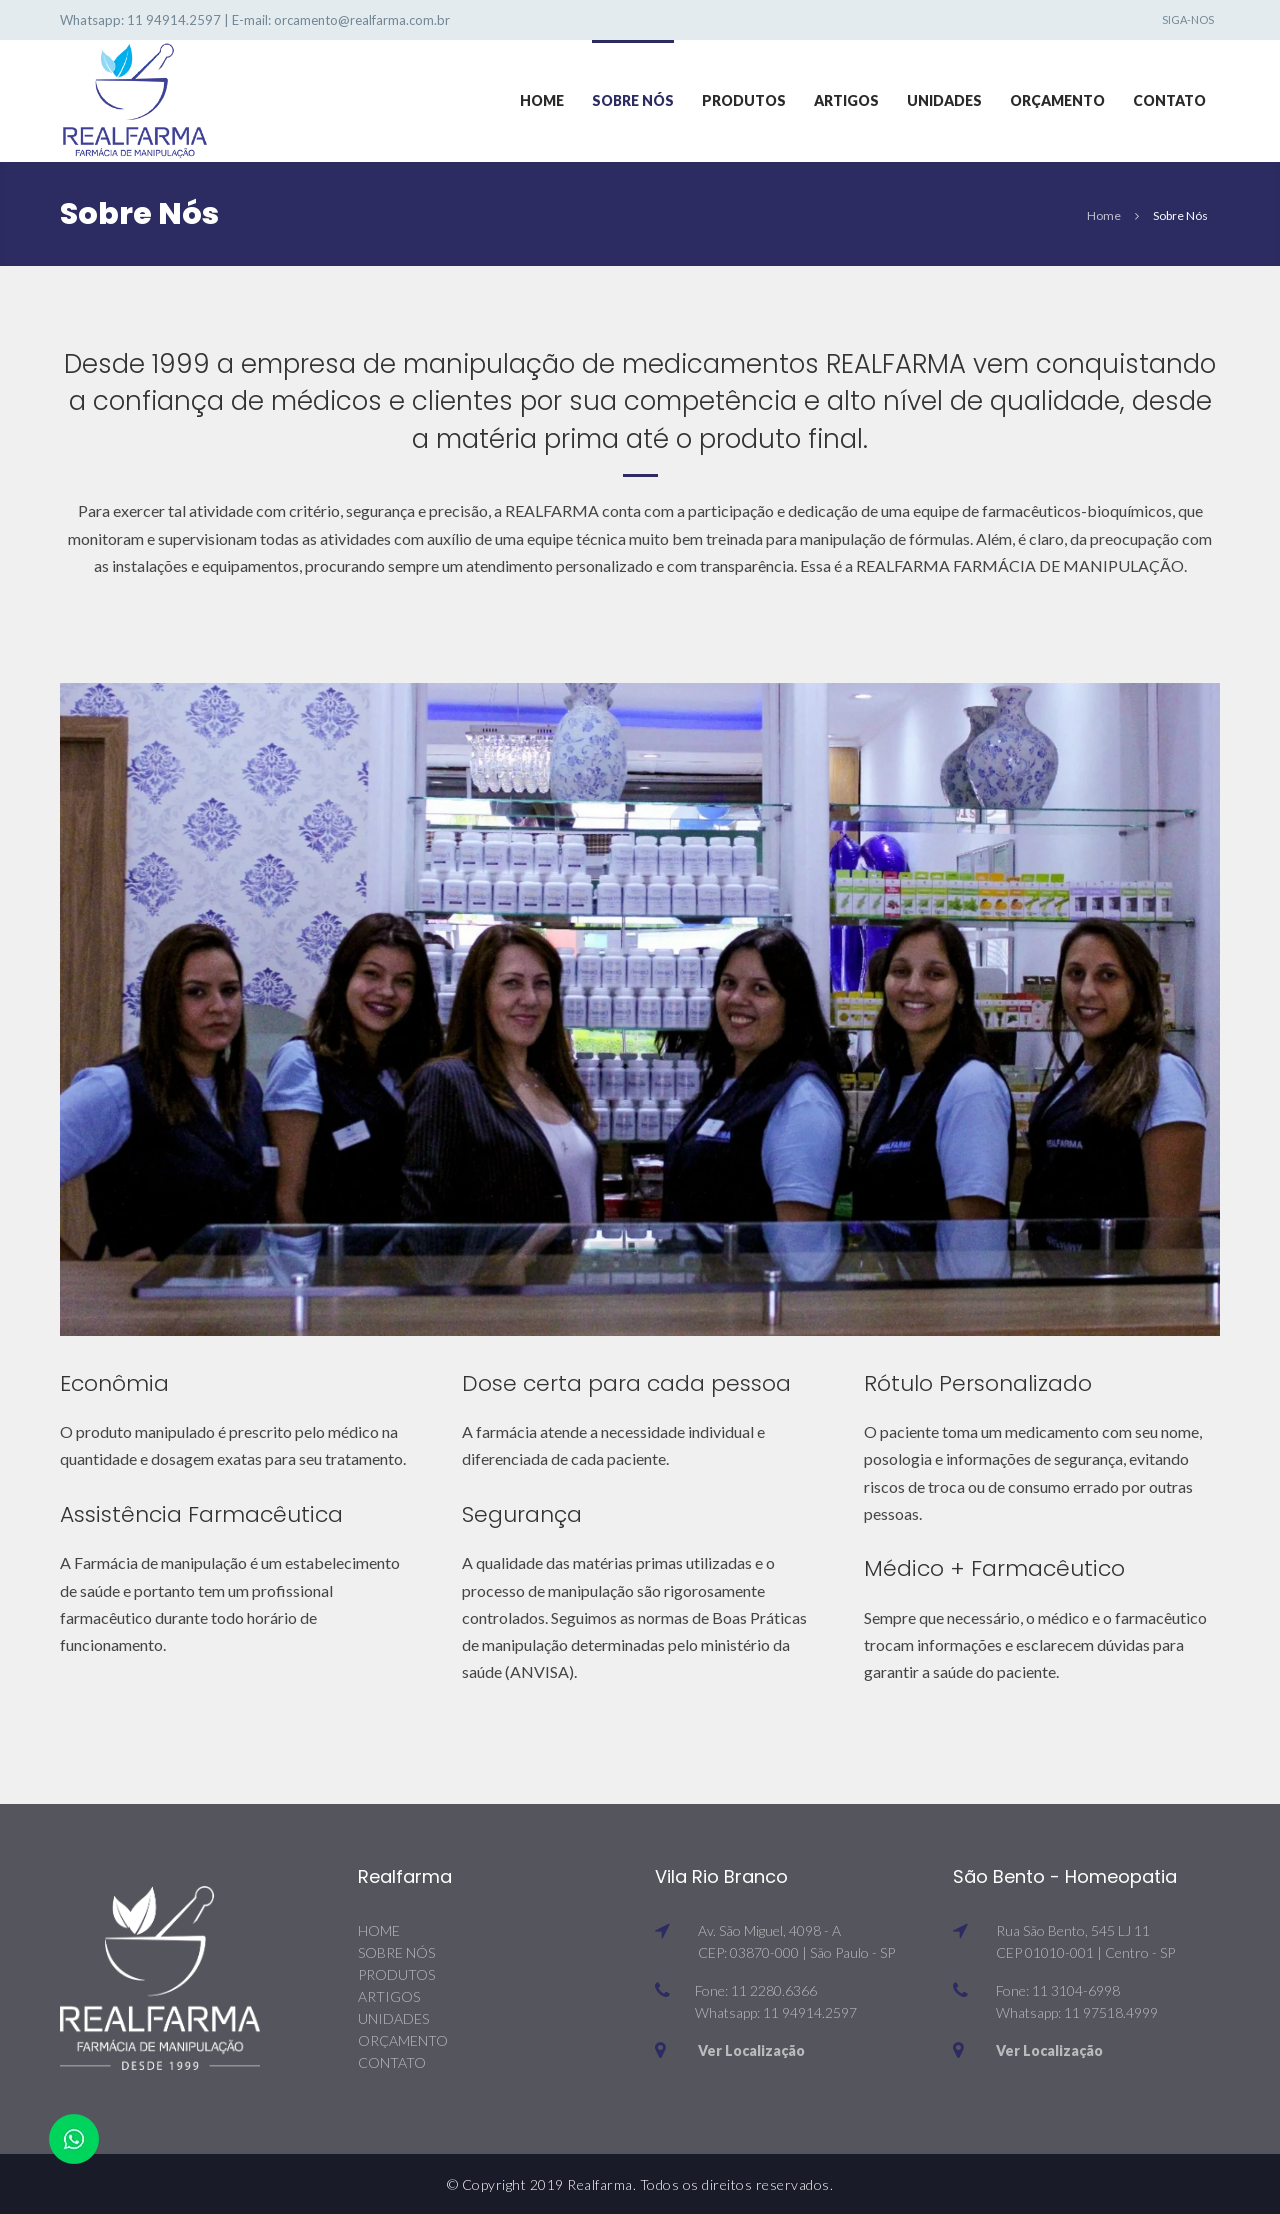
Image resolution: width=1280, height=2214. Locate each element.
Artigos (846, 100)
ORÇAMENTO (403, 2040)
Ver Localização (751, 2050)
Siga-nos (1188, 19)
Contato (1169, 100)
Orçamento (1057, 100)
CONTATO (392, 2062)
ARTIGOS (389, 1996)
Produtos (744, 100)
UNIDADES (393, 2018)
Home (542, 100)
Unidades (944, 100)
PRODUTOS (396, 1974)
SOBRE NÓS (396, 1952)
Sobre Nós (633, 100)
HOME (379, 1930)
